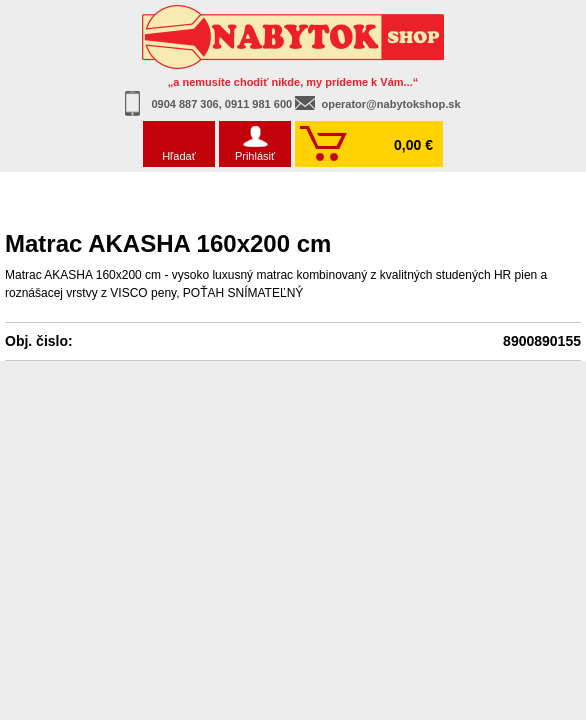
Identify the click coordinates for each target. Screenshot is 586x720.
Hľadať (179, 156)
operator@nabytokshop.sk (390, 104)
